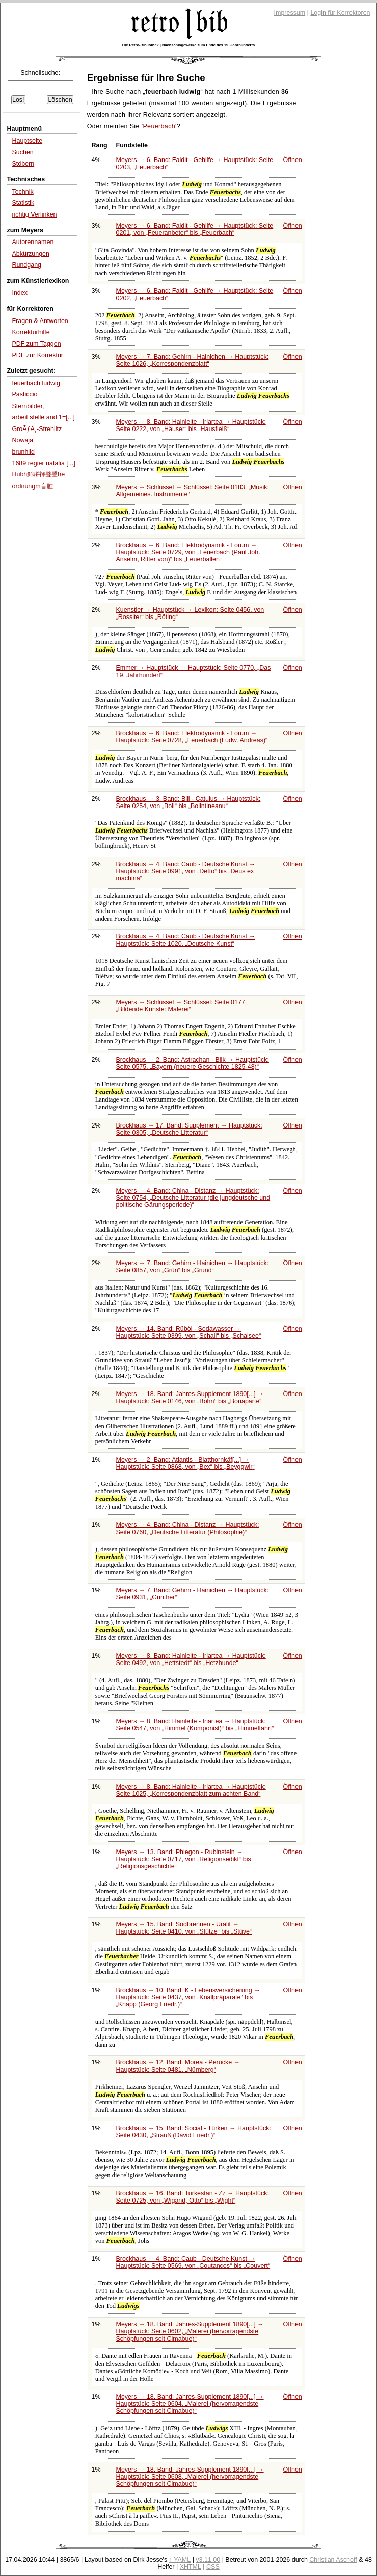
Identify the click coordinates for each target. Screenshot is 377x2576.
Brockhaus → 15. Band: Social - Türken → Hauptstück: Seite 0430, (193, 2132)
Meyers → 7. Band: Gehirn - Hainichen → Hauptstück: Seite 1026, (192, 360)
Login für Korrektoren (340, 12)
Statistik (23, 202)
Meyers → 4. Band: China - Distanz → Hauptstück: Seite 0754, (193, 1198)
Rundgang (26, 265)
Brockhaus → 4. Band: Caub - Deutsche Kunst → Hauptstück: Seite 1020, (185, 940)
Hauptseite (27, 140)
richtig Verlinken (34, 214)
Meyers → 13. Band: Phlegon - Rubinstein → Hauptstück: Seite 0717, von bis (183, 1859)
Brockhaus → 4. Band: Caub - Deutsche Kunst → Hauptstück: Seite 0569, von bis (193, 2262)
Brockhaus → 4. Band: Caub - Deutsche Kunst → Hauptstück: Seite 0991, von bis (185, 871)
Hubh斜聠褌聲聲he (38, 474)
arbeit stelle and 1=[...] (43, 417)
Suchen (22, 152)
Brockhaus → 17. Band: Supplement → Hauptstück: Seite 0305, (189, 1129)
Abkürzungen (30, 253)
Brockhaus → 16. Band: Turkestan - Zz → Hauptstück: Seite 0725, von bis (192, 2197)
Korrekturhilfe (30, 332)
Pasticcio (24, 394)
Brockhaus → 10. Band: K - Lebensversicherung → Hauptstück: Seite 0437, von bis (188, 1997)
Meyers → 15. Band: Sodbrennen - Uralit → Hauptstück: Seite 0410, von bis (184, 1928)
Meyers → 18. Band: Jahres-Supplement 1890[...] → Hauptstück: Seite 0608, (190, 2476)
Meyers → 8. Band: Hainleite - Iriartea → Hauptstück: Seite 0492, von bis (191, 1659)
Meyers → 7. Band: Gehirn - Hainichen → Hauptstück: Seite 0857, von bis (192, 1266)
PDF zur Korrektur (37, 355)
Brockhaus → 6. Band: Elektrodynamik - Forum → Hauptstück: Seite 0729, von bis (188, 552)
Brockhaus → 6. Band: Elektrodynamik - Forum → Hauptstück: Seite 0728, (192, 737)
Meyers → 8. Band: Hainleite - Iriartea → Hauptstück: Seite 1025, (191, 1790)
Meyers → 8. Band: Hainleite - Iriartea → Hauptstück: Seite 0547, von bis (195, 1725)
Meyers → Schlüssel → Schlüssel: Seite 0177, (181, 1006)
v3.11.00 (208, 2559)
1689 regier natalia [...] (43, 463)
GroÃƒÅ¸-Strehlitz (37, 429)
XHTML (190, 2566)
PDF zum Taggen (36, 343)
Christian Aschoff (333, 2559)
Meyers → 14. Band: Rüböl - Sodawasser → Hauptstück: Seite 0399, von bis (188, 1332)
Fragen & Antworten (40, 321)
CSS (213, 2566)
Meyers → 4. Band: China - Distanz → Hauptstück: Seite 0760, (187, 1528)
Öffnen (292, 160)
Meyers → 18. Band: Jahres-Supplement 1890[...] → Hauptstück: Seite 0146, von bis (190, 1397)
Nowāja (22, 440)
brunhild (23, 451)
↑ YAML (180, 2559)
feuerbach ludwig (36, 383)
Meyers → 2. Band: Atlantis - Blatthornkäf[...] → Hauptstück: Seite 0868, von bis (185, 1463)
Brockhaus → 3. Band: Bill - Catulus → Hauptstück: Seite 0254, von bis (188, 802)
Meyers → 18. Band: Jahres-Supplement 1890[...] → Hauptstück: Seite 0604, (190, 2403)
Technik (22, 191)
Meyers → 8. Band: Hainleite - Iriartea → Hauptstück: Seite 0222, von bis (191, 425)
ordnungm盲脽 (32, 486)
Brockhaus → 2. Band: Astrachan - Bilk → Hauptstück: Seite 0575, (192, 1063)
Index (20, 293)
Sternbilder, (28, 406)
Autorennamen (32, 242)
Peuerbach (159, 126)
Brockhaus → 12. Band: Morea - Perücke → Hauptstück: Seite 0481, (178, 2066)
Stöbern (23, 163)
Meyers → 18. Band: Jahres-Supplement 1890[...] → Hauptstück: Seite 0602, (190, 2331)
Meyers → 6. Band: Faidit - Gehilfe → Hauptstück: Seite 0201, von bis (195, 229)
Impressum (290, 12)
